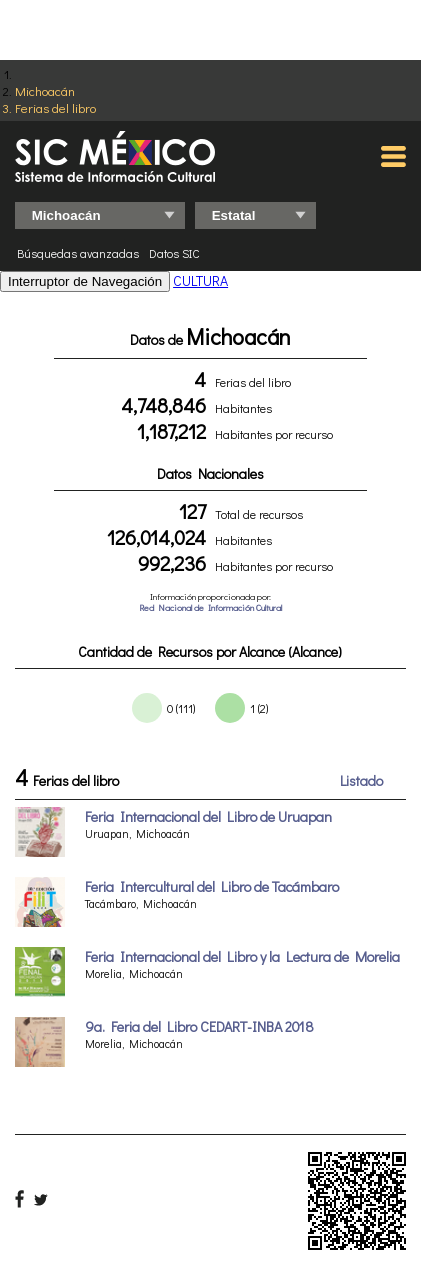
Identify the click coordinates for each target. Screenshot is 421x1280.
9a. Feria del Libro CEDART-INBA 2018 (199, 1026)
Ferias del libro (55, 107)
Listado (361, 780)
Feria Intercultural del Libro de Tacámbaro (212, 886)
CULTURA (200, 280)
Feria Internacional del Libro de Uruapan (208, 816)
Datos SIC (174, 253)
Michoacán (45, 90)
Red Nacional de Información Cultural (210, 607)
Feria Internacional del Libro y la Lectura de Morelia (242, 956)
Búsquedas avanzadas (78, 253)
